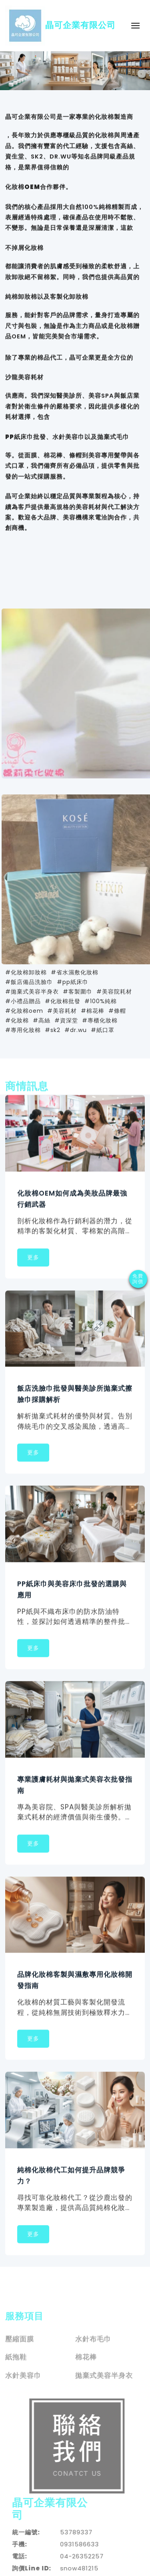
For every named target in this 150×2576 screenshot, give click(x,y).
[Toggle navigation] (135, 25)
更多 (33, 1259)
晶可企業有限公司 (60, 26)
